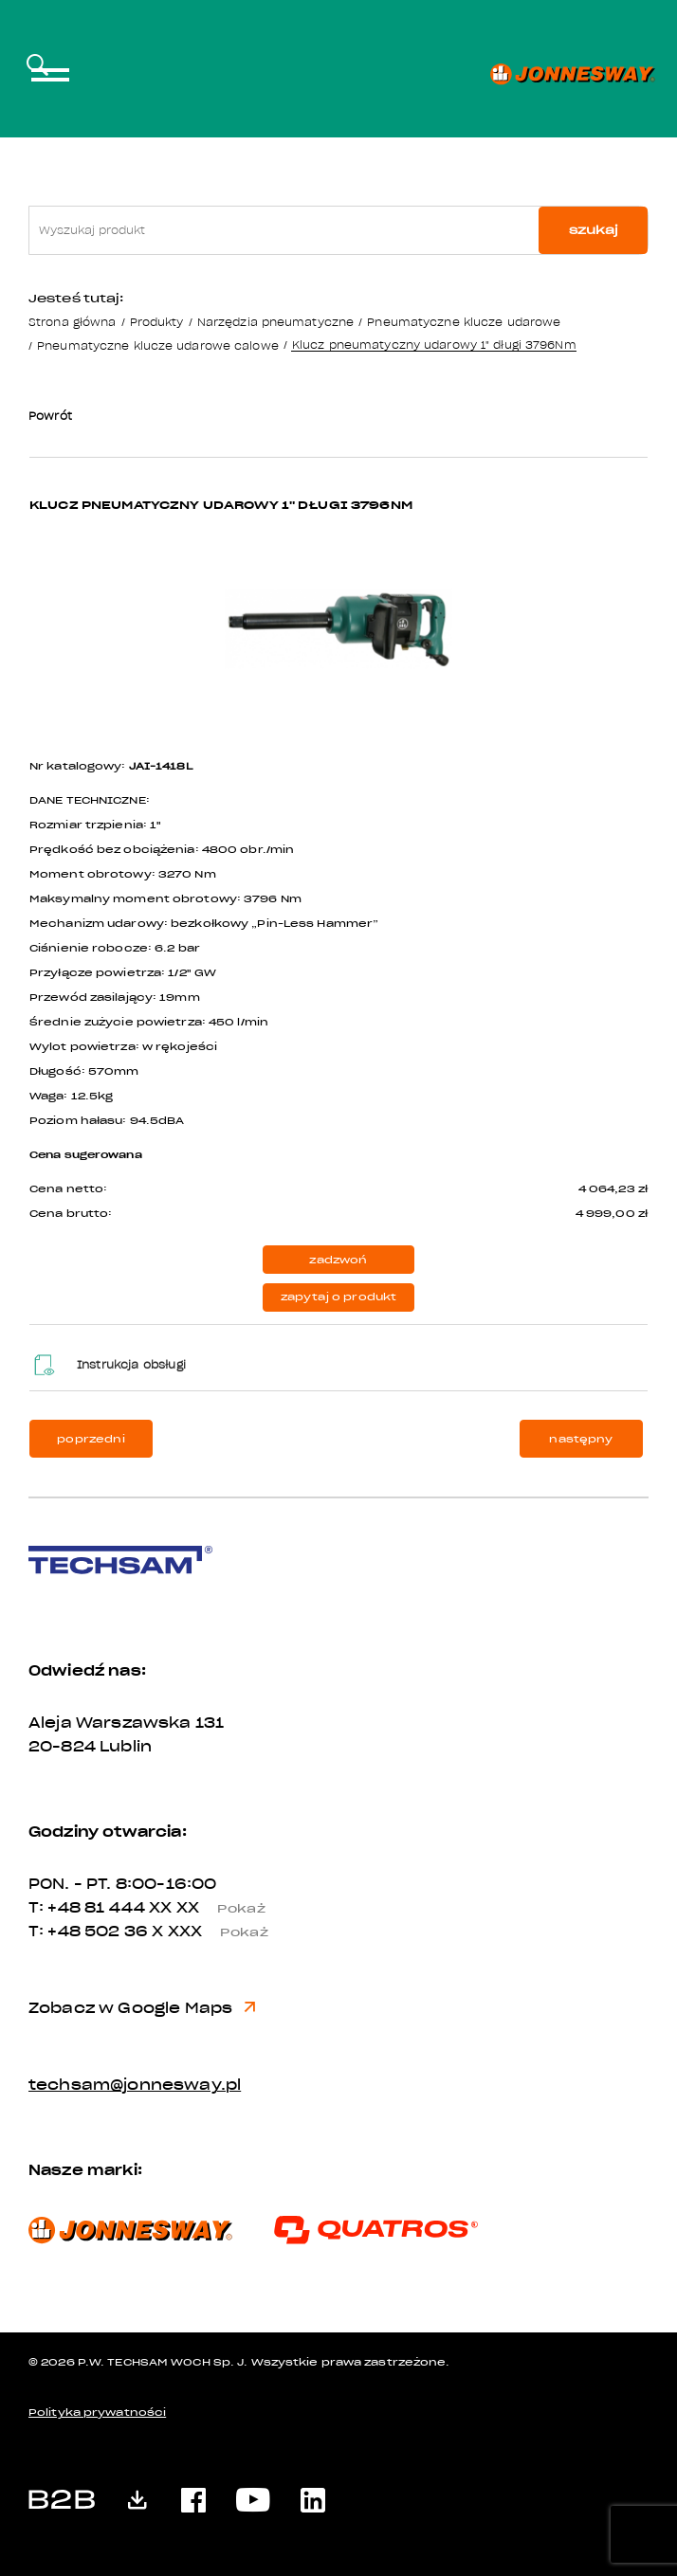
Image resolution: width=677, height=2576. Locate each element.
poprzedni (90, 1439)
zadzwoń (338, 1260)
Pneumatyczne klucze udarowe (463, 322)
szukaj (593, 230)
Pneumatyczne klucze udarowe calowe (158, 345)
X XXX (217, 1931)
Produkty (157, 322)
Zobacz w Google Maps (141, 2008)
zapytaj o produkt (339, 1297)
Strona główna (72, 322)
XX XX (214, 1907)
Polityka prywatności (97, 2412)
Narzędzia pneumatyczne (275, 322)
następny (581, 1439)
